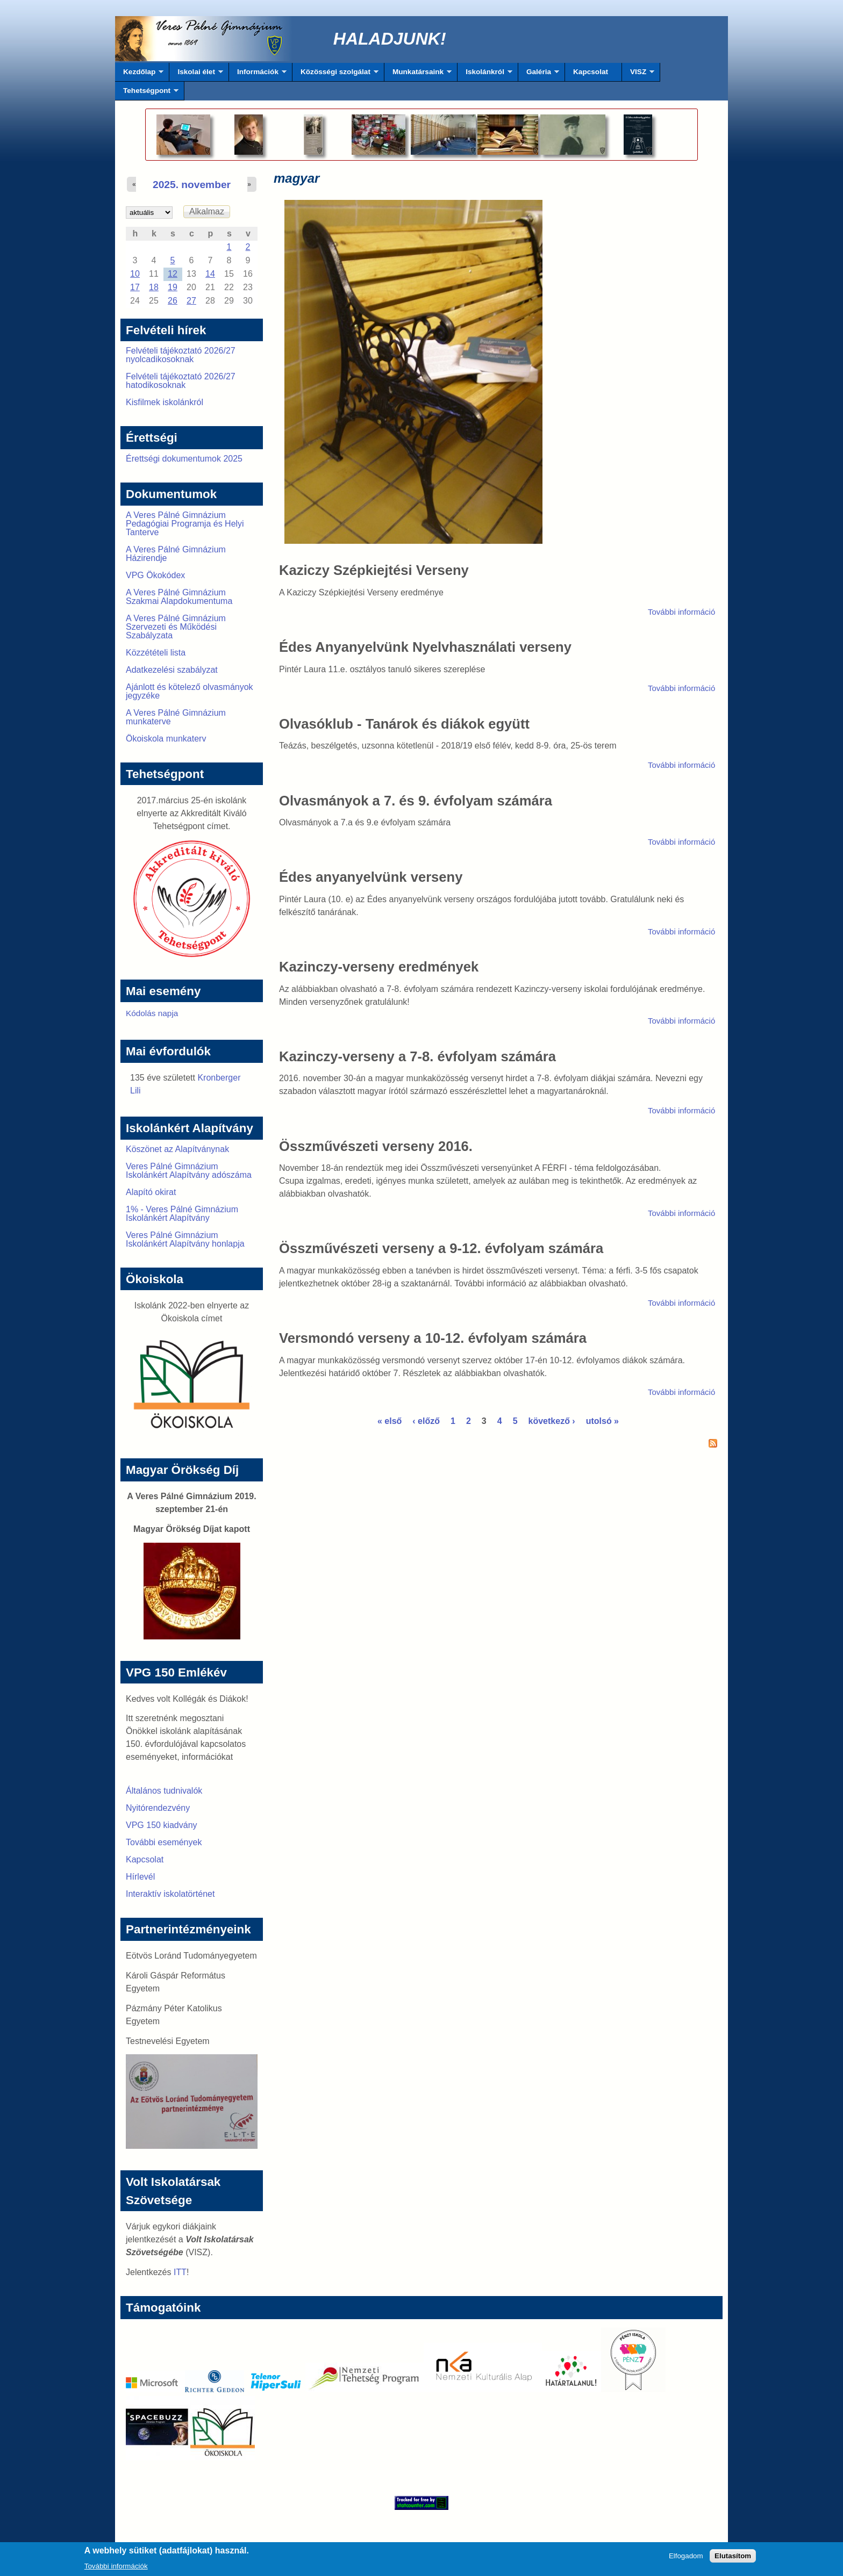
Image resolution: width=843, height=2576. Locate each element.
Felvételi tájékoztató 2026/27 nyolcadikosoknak (180, 355)
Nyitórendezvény (158, 1807)
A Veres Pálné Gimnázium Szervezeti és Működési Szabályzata (176, 627)
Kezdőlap (139, 75)
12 (172, 273)
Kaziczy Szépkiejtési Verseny (374, 570)
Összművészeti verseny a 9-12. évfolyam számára (441, 1248)
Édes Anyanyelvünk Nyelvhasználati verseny (425, 646)
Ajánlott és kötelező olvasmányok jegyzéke (189, 691)
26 (172, 300)
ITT (180, 2272)
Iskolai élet (196, 75)
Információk (258, 75)
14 (210, 273)
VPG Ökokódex (155, 575)
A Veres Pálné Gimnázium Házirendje (176, 554)
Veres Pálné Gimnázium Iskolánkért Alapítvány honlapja (185, 1239)
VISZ (638, 75)
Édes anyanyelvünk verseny (370, 876)
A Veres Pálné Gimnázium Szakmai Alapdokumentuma (179, 597)
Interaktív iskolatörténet (170, 1893)
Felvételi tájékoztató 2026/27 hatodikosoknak (180, 381)
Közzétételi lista (155, 652)
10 (135, 273)
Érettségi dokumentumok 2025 (184, 458)
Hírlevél (140, 1876)
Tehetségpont (146, 93)
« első (389, 1421)
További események (164, 1842)
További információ (681, 611)
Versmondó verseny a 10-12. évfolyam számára (433, 1337)
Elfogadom (686, 2559)
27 (191, 300)
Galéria (538, 75)
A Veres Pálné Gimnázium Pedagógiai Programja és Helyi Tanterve (185, 523)
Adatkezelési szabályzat (172, 669)
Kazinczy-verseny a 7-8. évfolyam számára (417, 1056)
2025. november (192, 184)
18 (154, 287)
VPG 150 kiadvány (161, 1825)
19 (172, 287)
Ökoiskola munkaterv (166, 738)
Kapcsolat (590, 72)
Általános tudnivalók (164, 1790)
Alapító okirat (151, 1192)
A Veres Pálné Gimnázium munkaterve (176, 717)
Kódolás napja (152, 1013)
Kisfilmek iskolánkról (164, 402)
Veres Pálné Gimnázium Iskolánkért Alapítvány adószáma (189, 1170)
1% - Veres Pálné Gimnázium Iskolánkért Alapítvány (182, 1213)
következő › (551, 1421)
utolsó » (602, 1421)
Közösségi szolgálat (335, 75)
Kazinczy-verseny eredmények (378, 966)
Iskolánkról (485, 75)
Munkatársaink (418, 75)
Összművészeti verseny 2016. (376, 1146)
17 (135, 287)
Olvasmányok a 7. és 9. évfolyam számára (415, 800)
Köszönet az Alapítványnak (177, 1149)
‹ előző (426, 1421)
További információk (116, 2569)
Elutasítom (733, 2559)
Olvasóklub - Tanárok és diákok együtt (404, 723)
